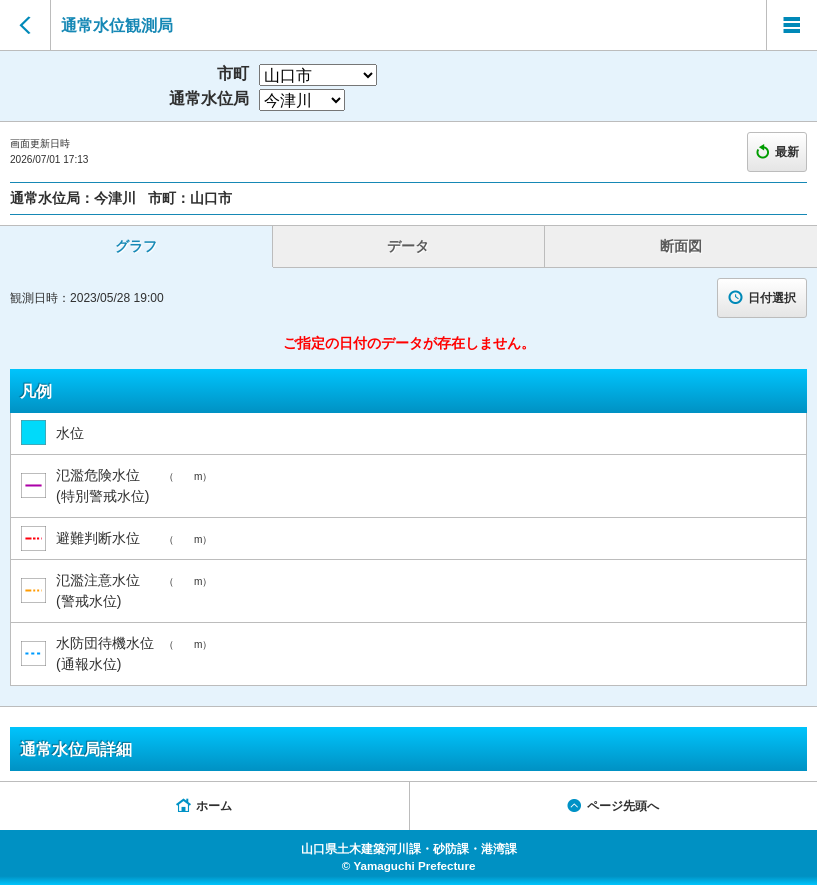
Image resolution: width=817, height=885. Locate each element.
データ (408, 246)
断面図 (681, 246)
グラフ (136, 246)
